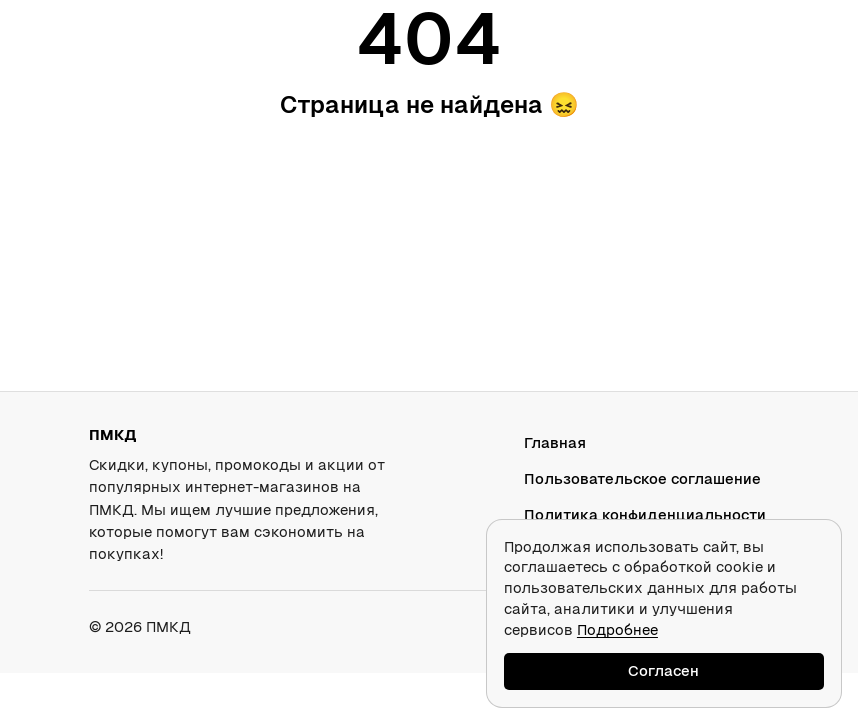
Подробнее (617, 629)
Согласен (663, 670)
